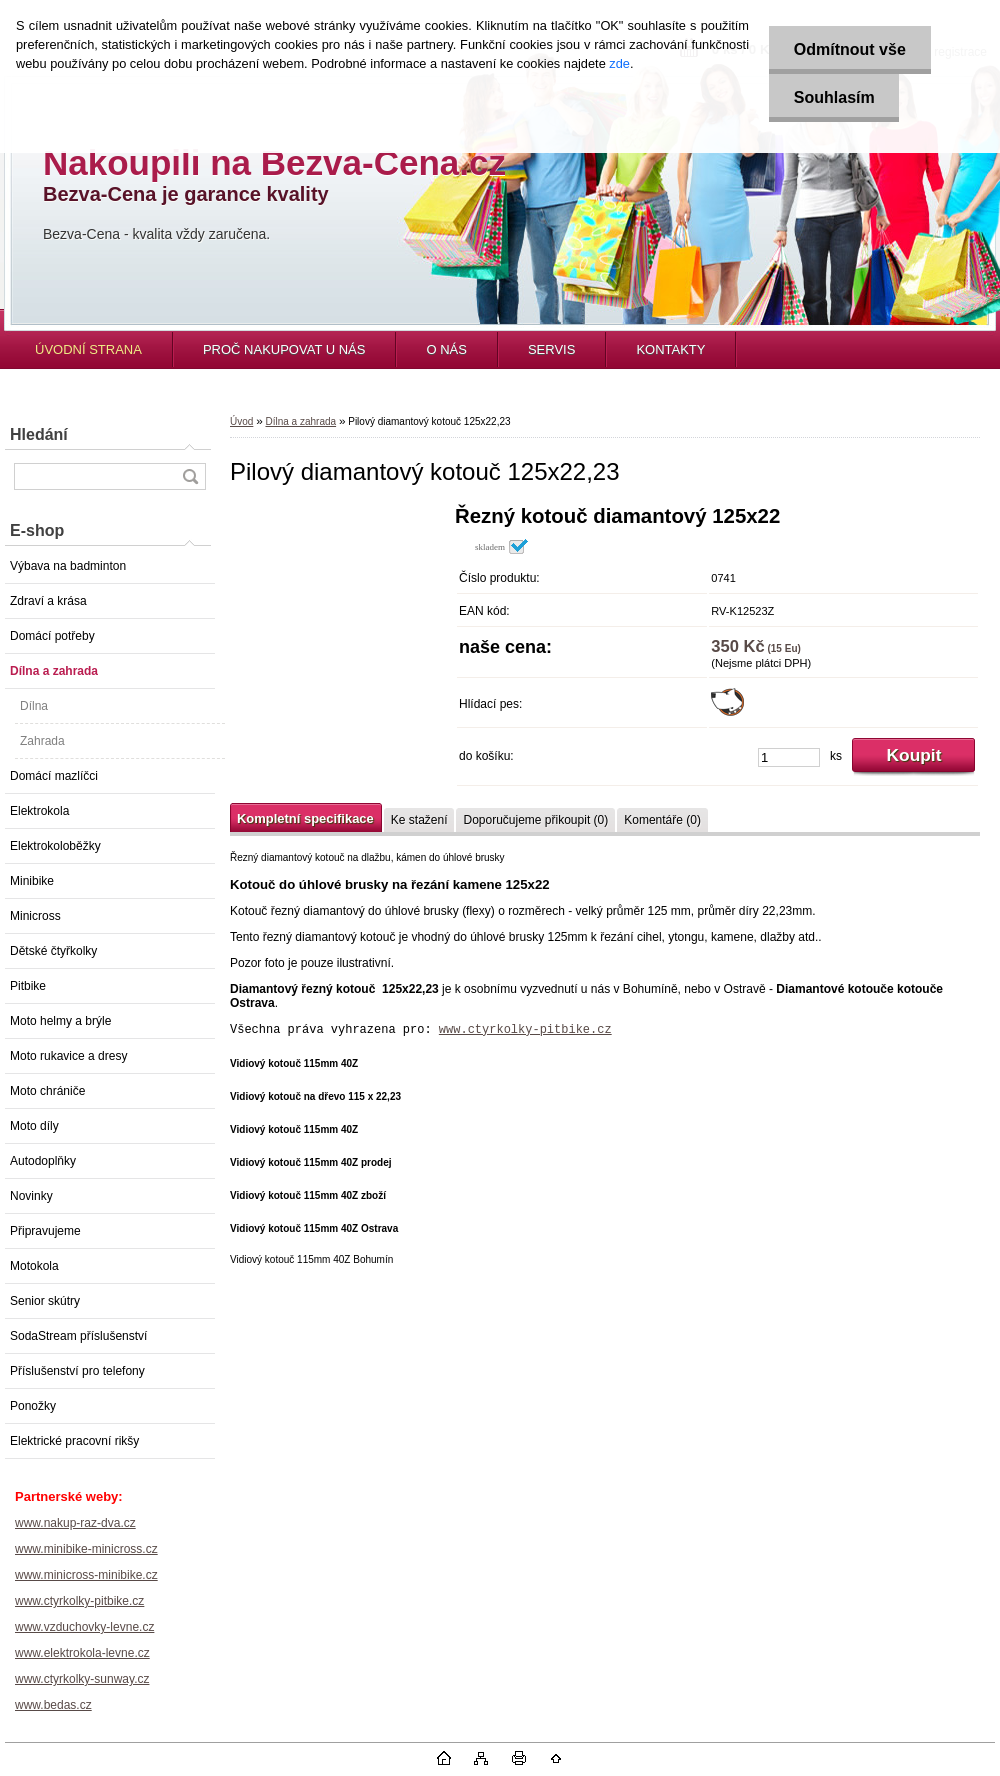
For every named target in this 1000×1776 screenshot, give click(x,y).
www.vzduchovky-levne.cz (84, 1627)
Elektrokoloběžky (55, 846)
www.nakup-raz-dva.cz (75, 1523)
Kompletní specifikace (305, 818)
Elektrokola (39, 811)
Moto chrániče (47, 1091)
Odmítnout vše (849, 49)
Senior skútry (45, 1301)
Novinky (31, 1196)
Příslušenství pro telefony (77, 1371)
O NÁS (446, 349)
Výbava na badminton (68, 566)
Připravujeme (45, 1231)
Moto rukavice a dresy (68, 1056)
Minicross (35, 916)
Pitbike (28, 986)
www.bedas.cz (53, 1705)
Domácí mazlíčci (54, 776)
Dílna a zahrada (54, 671)
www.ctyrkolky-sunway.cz (82, 1679)
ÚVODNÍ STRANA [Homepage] (88, 349)
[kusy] (789, 757)
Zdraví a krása (48, 601)
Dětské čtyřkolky (53, 951)
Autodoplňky (43, 1161)
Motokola (34, 1266)
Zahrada (42, 741)
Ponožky (33, 1406)
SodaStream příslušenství (78, 1336)
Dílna (34, 706)
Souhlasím (833, 97)
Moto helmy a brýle (60, 1021)
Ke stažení (419, 820)
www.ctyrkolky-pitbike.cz (79, 1601)
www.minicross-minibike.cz (86, 1575)
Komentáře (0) (662, 820)
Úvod (241, 421)
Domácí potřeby (52, 636)
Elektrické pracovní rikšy (74, 1441)
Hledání (39, 434)
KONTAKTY (670, 349)
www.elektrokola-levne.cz (82, 1653)
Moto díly (34, 1126)
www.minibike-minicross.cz (86, 1549)
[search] (190, 476)
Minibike (32, 881)
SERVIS (551, 349)
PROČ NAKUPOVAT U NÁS (284, 349)
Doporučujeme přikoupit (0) (535, 820)
